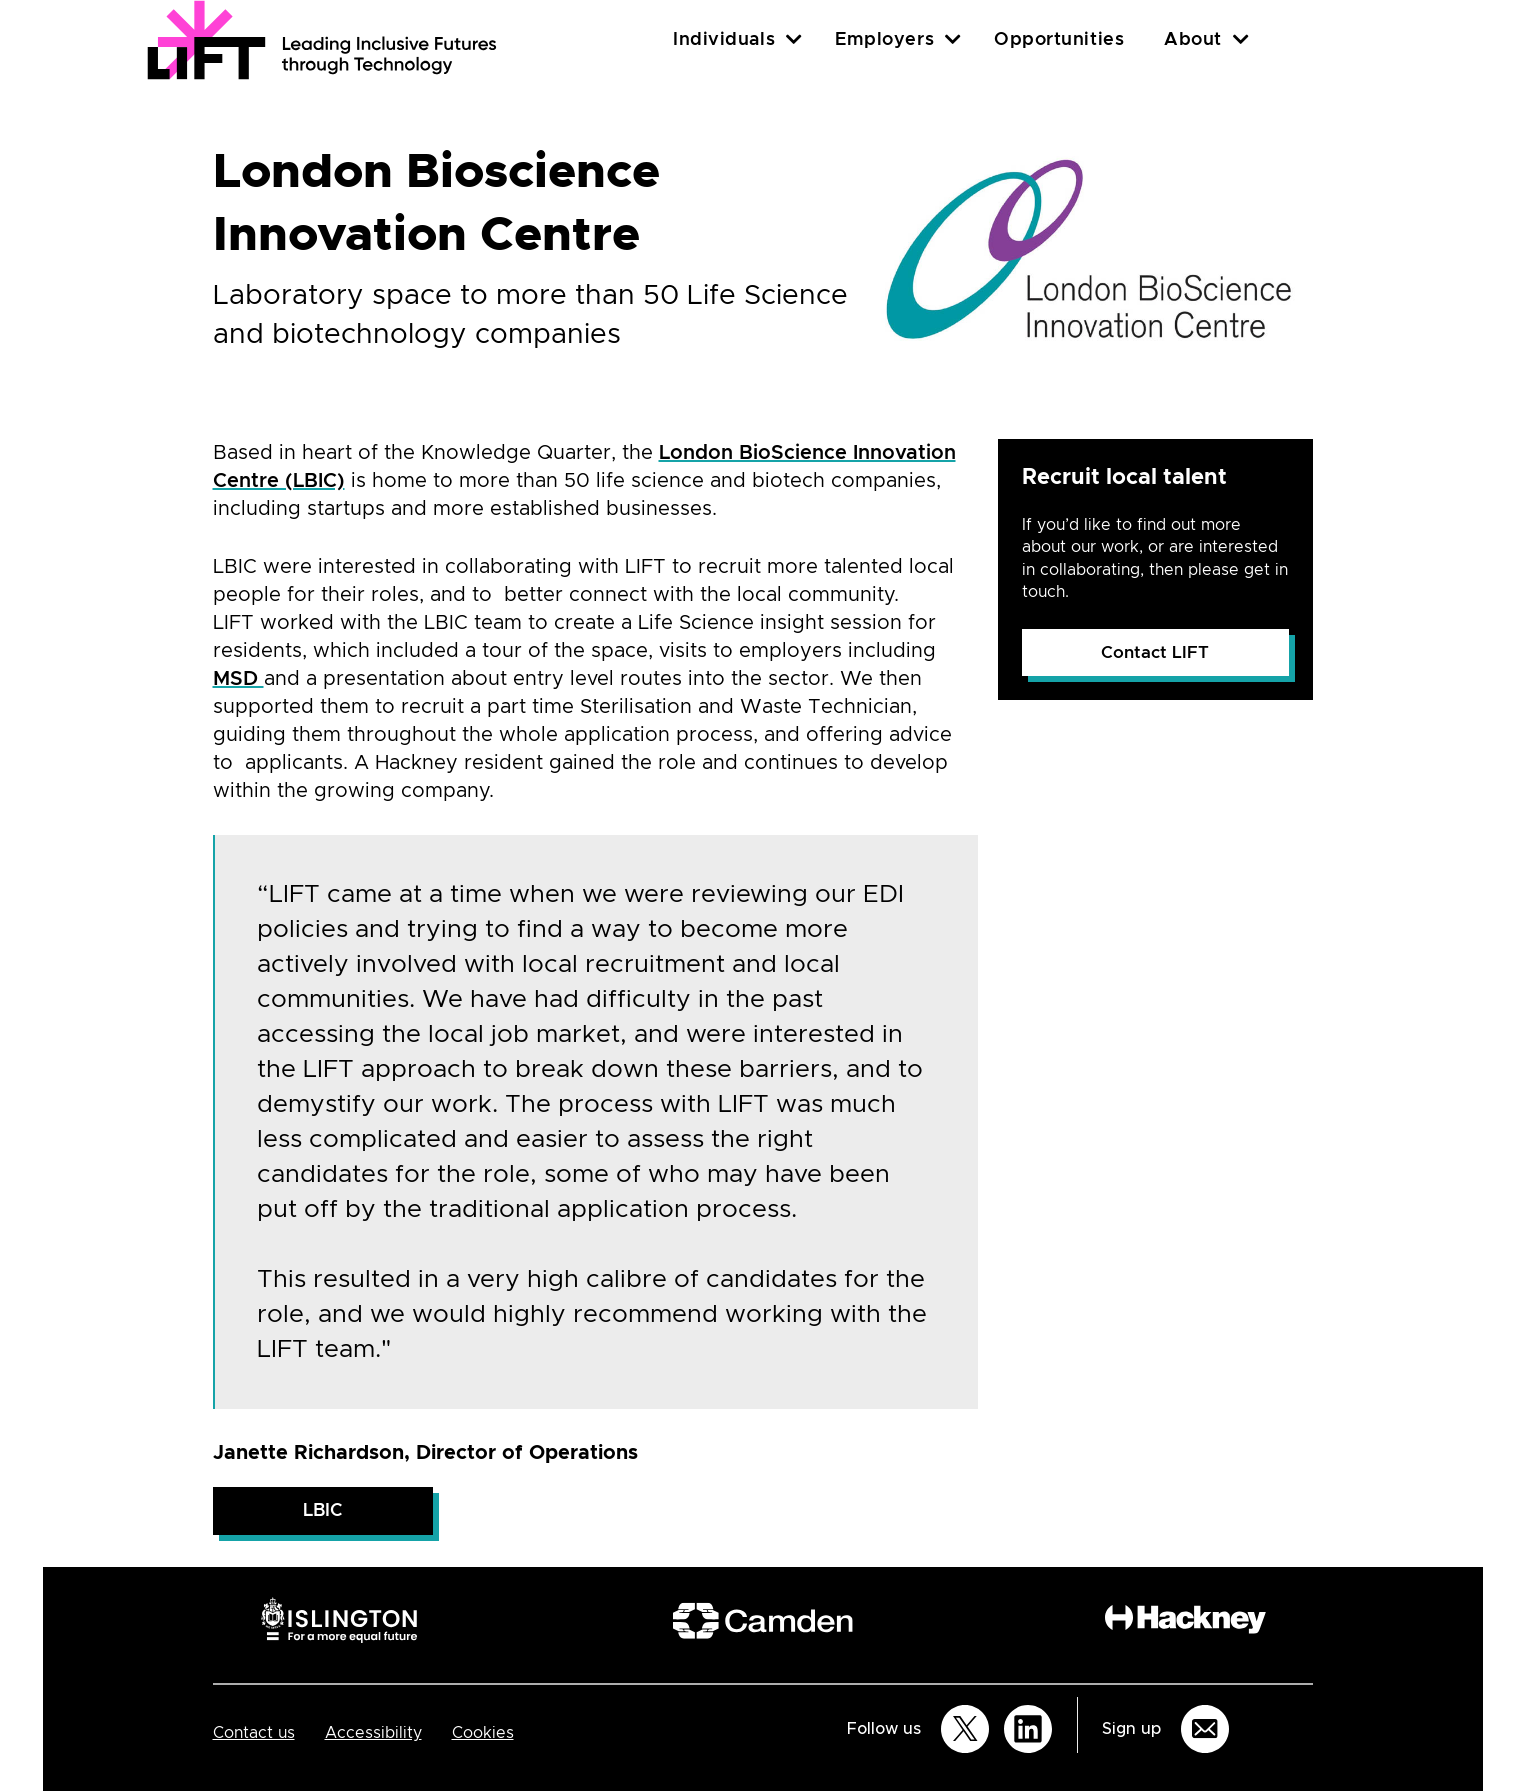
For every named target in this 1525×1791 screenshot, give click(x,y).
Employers (884, 40)
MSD (238, 679)
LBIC (322, 1511)
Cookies (483, 1733)
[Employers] (953, 39)
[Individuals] (794, 39)
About (1193, 40)
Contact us (254, 1733)
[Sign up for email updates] (1205, 1729)
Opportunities (1059, 40)
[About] (1241, 39)
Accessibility (373, 1733)
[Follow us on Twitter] (965, 1729)
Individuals (724, 40)
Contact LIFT (1155, 652)
